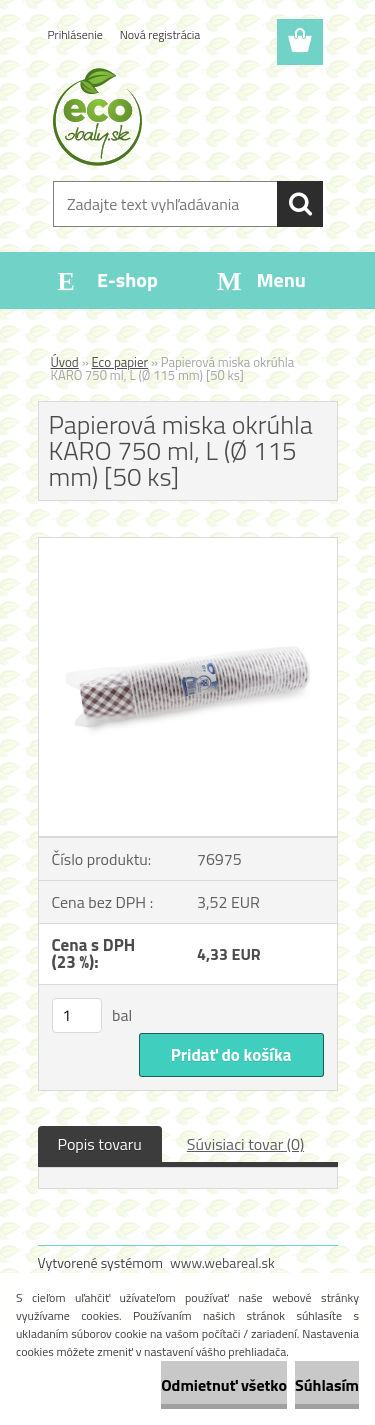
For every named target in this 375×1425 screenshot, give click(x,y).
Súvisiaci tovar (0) (245, 1144)
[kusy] (77, 1015)
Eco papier (120, 362)
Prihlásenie (75, 34)
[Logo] (187, 117)
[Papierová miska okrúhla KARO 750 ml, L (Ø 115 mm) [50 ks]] (188, 546)
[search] (300, 204)
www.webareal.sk (222, 1262)
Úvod (65, 362)
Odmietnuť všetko (224, 1385)
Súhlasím (327, 1385)
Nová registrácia (160, 34)
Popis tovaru (100, 1144)
